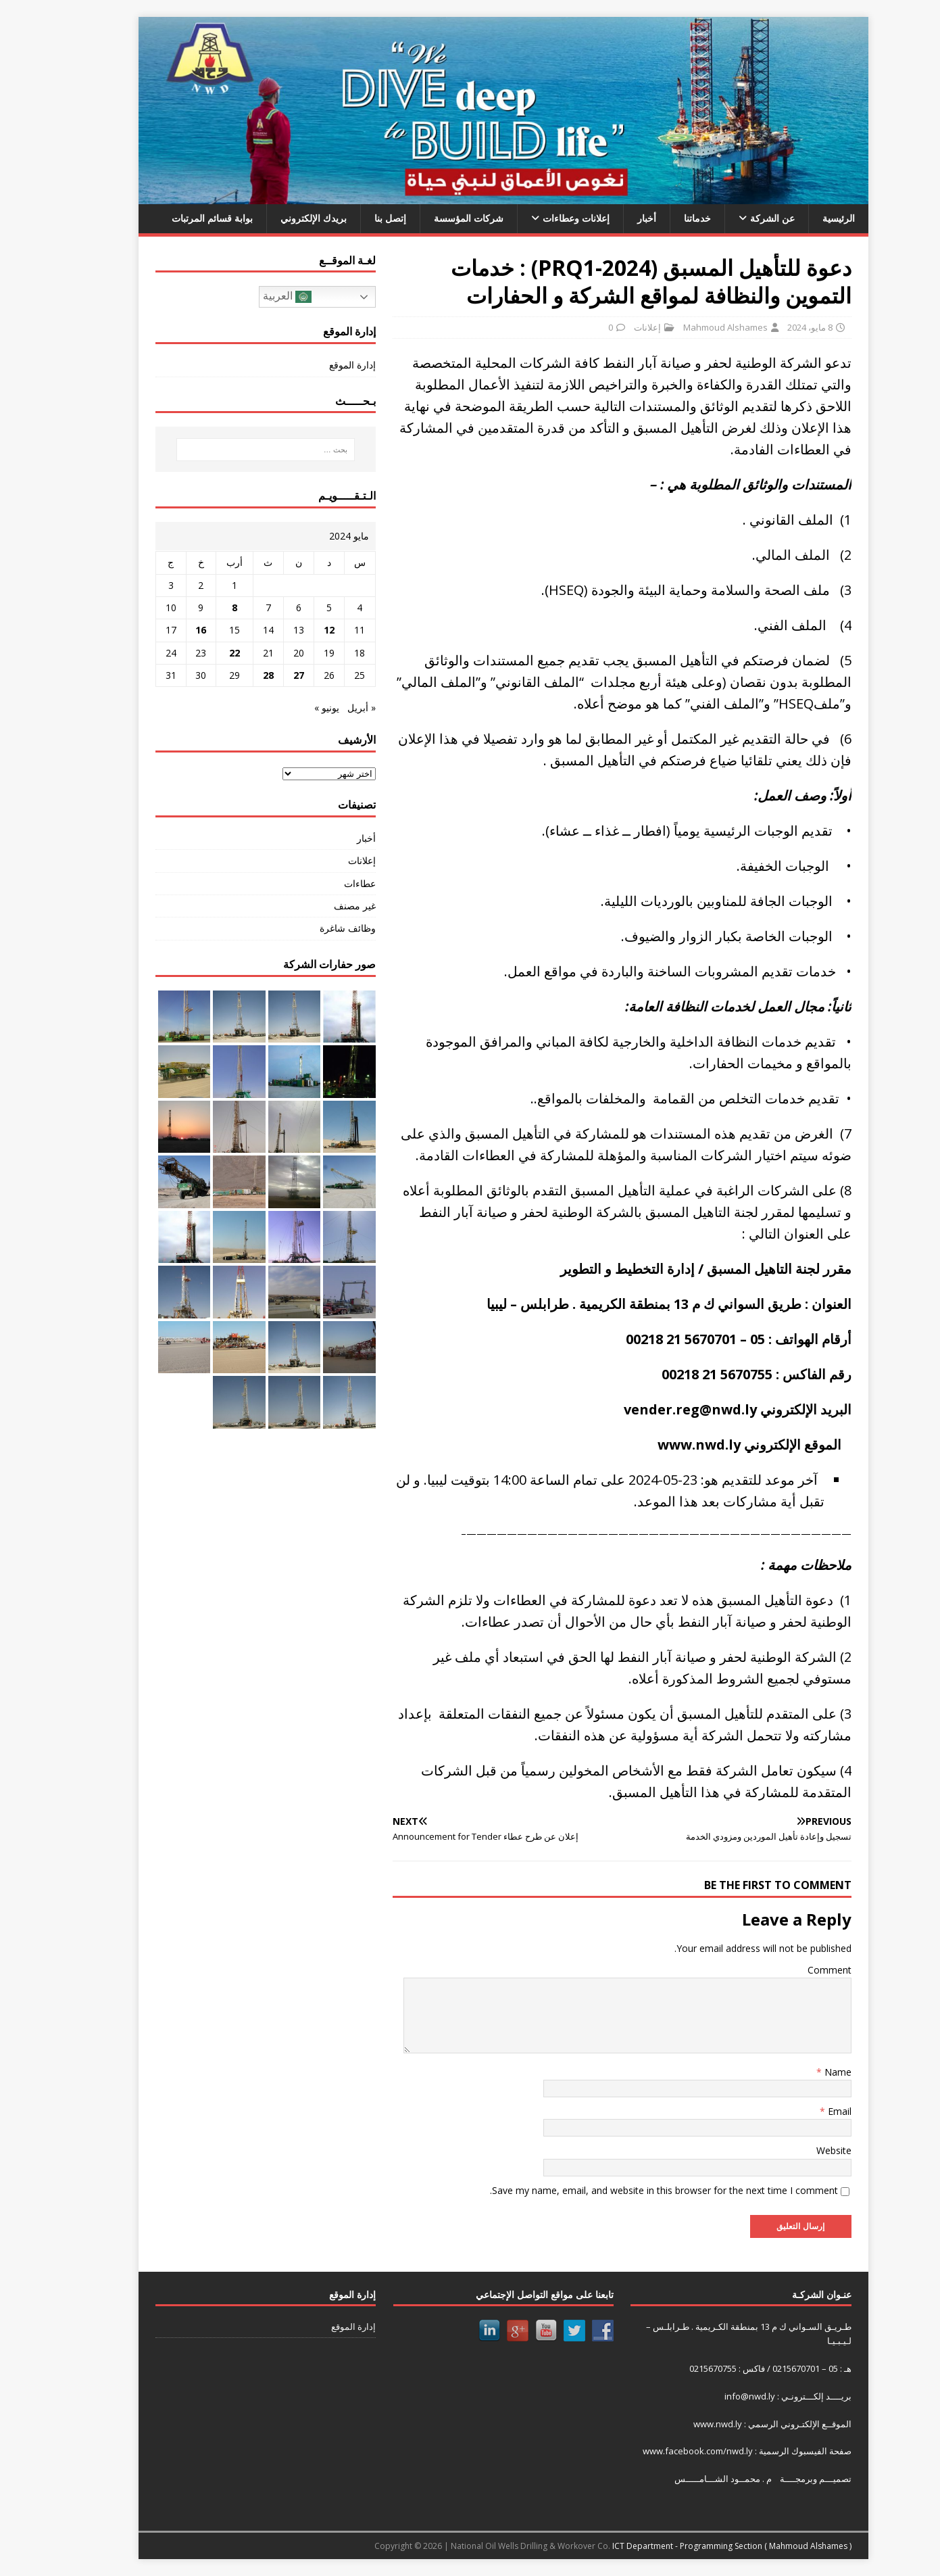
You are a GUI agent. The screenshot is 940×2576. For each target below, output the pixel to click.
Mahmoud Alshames (692, 327)
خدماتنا (664, 218)
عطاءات (327, 883)
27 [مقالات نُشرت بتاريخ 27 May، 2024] (265, 675)
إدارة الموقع (319, 364)
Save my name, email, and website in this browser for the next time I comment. (631, 2190)
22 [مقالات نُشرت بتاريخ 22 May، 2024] (201, 652)
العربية (254, 297)
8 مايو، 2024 (776, 327)
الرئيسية (805, 218)
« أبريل (328, 707)
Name (803, 2072)
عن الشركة (739, 218)
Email (805, 2111)
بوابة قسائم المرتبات (179, 218)
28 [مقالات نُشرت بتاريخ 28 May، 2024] (235, 675)
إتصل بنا (357, 218)
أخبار (613, 218)
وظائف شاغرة (315, 928)
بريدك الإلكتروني (280, 218)
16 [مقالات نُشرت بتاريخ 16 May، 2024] (167, 629)
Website (800, 2150)
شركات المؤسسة (435, 218)
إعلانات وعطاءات (543, 218)
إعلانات (614, 327)
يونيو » (293, 707)
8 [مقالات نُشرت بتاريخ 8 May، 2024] (201, 607)
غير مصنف (322, 905)
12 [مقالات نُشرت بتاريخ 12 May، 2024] (296, 629)
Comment (796, 1969)
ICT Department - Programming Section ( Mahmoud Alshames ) (698, 2546)
